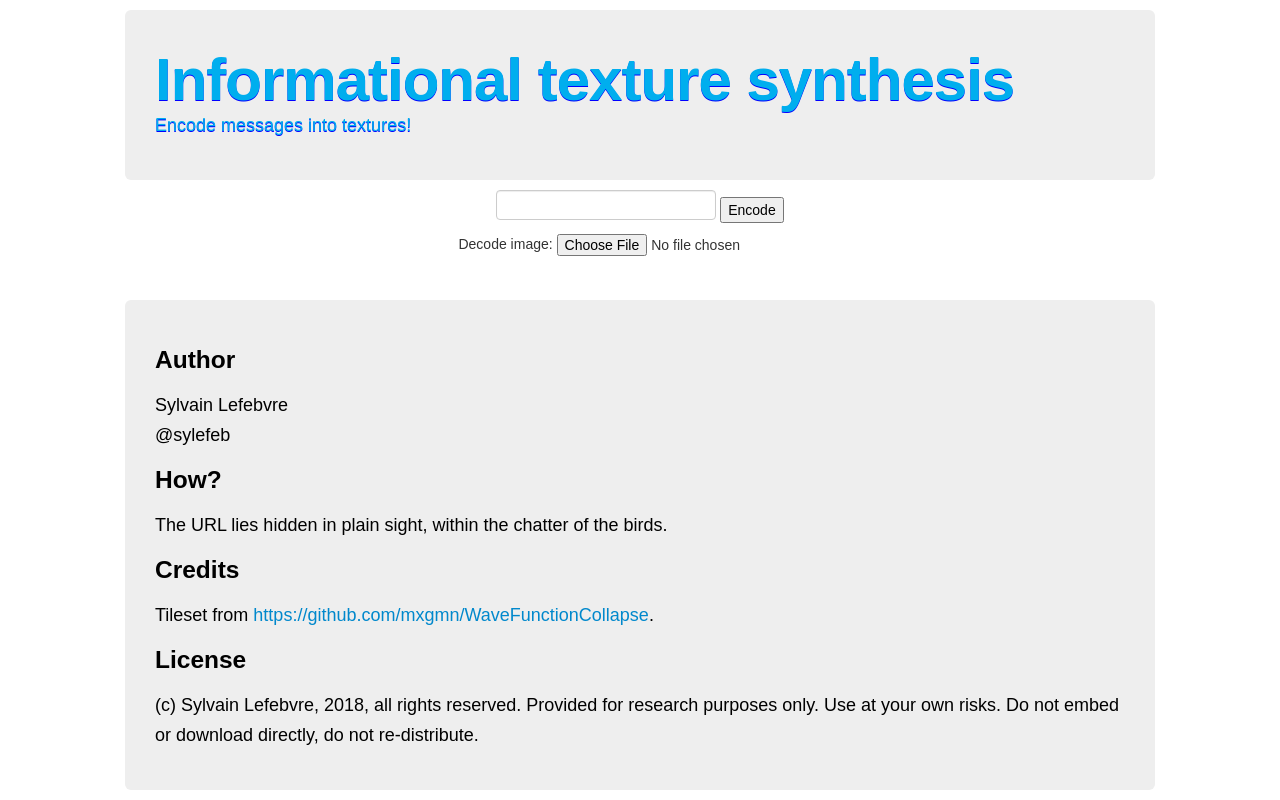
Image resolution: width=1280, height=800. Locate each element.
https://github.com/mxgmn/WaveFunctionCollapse (451, 615)
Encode (751, 210)
